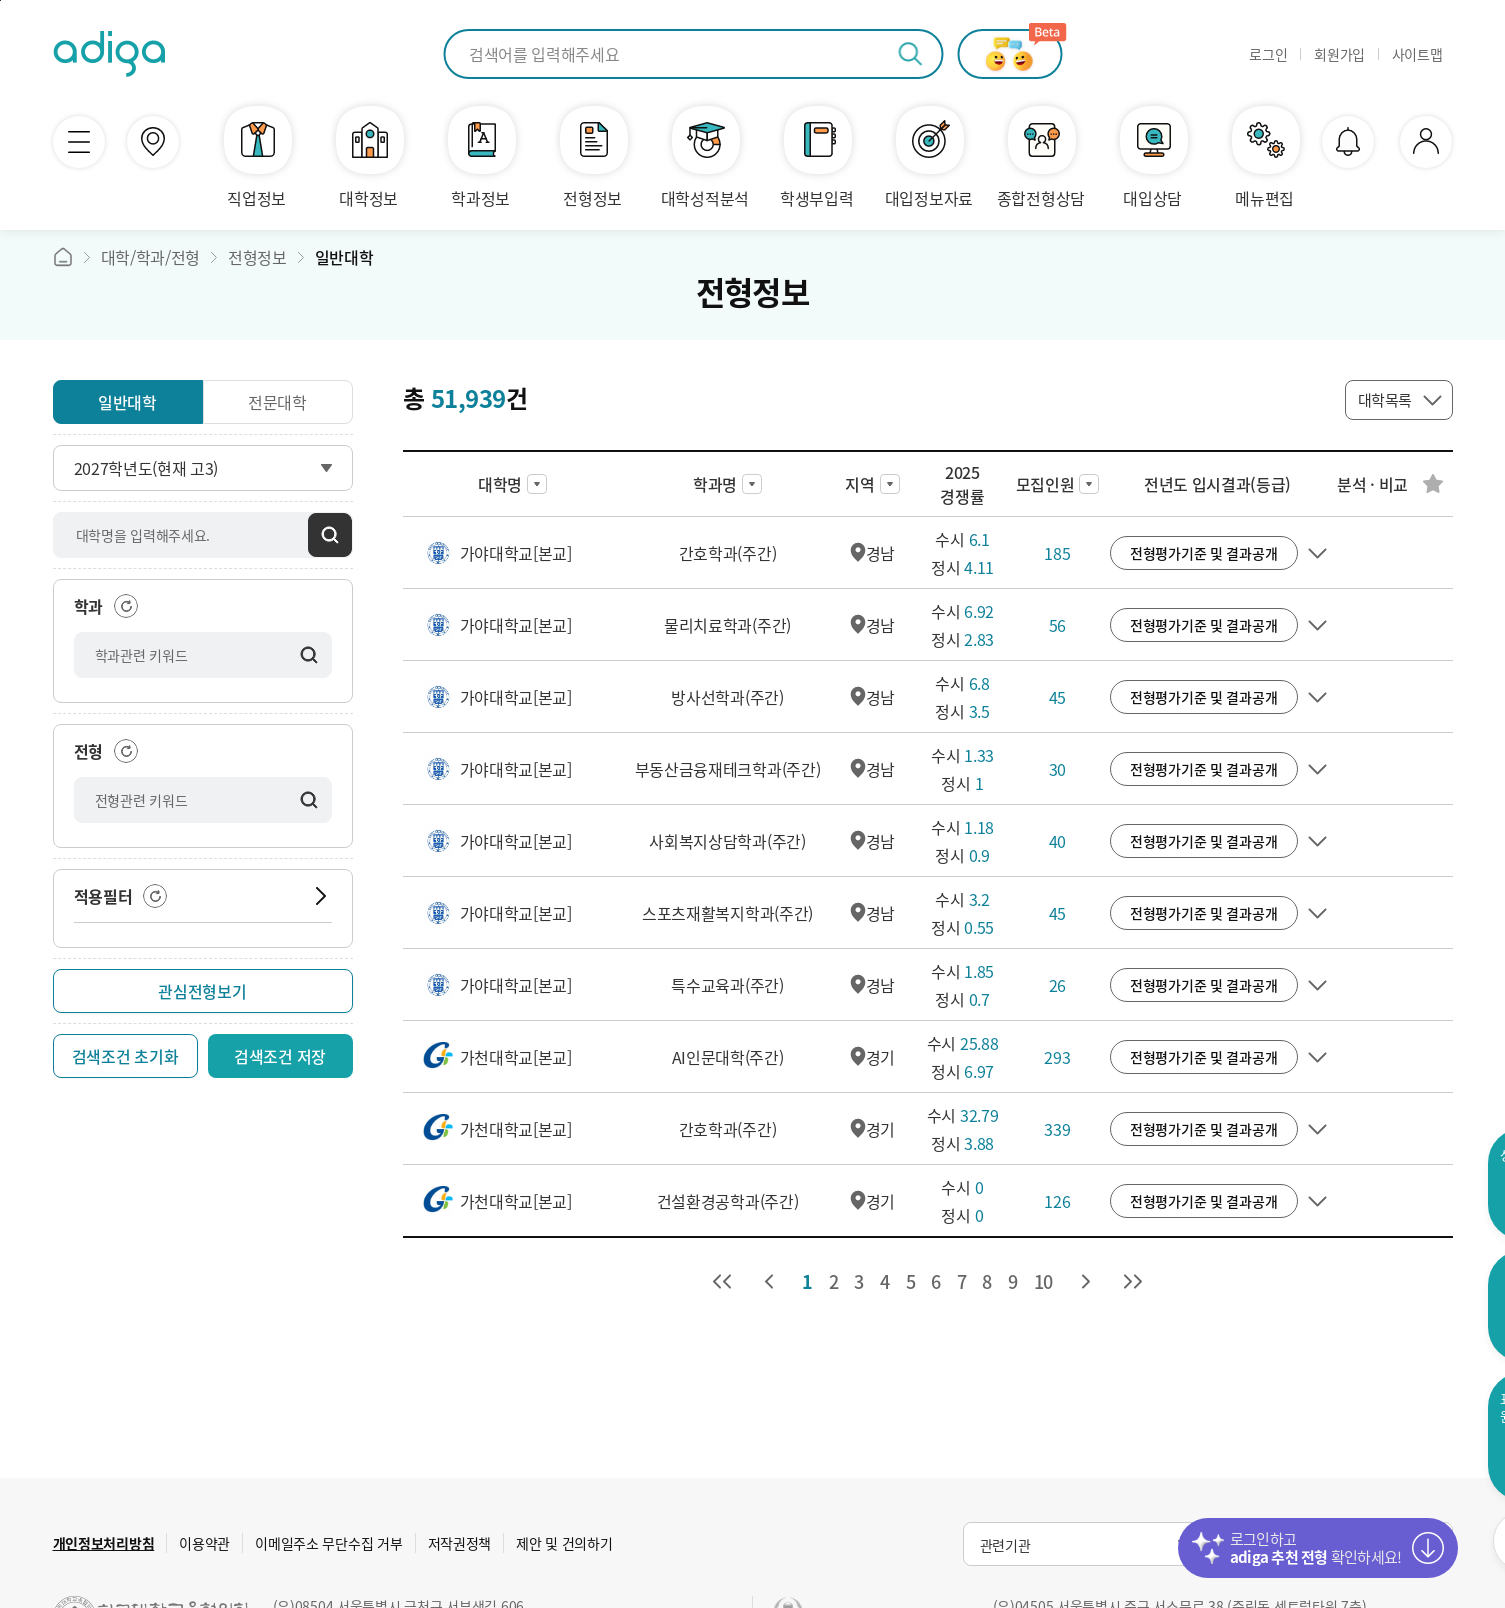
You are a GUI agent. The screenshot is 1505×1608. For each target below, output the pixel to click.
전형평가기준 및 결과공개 (1203, 553)
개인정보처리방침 (104, 1543)
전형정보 (257, 257)
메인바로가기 (63, 257)
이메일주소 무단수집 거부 (328, 1543)
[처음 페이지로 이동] (722, 1282)
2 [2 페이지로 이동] (834, 1281)
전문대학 (277, 402)
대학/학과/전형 (150, 257)
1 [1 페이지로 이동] (807, 1281)
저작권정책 (460, 1543)
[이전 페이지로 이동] (769, 1282)
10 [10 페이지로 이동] (1043, 1281)
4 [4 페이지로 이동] (885, 1281)
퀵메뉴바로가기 (0, 0)
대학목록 (1385, 400)
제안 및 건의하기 (564, 1543)
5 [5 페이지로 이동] (911, 1281)
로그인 (1268, 54)
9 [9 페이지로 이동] (1013, 1281)
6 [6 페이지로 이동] (936, 1281)
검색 (330, 535)
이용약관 (204, 1543)
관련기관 (1005, 1545)
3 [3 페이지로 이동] (859, 1281)
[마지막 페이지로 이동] (1133, 1282)
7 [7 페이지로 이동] (962, 1281)
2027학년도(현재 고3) (146, 468)
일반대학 (344, 257)
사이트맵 (1417, 54)
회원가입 (1339, 54)
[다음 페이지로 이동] (1086, 1282)
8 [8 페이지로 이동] (987, 1281)
